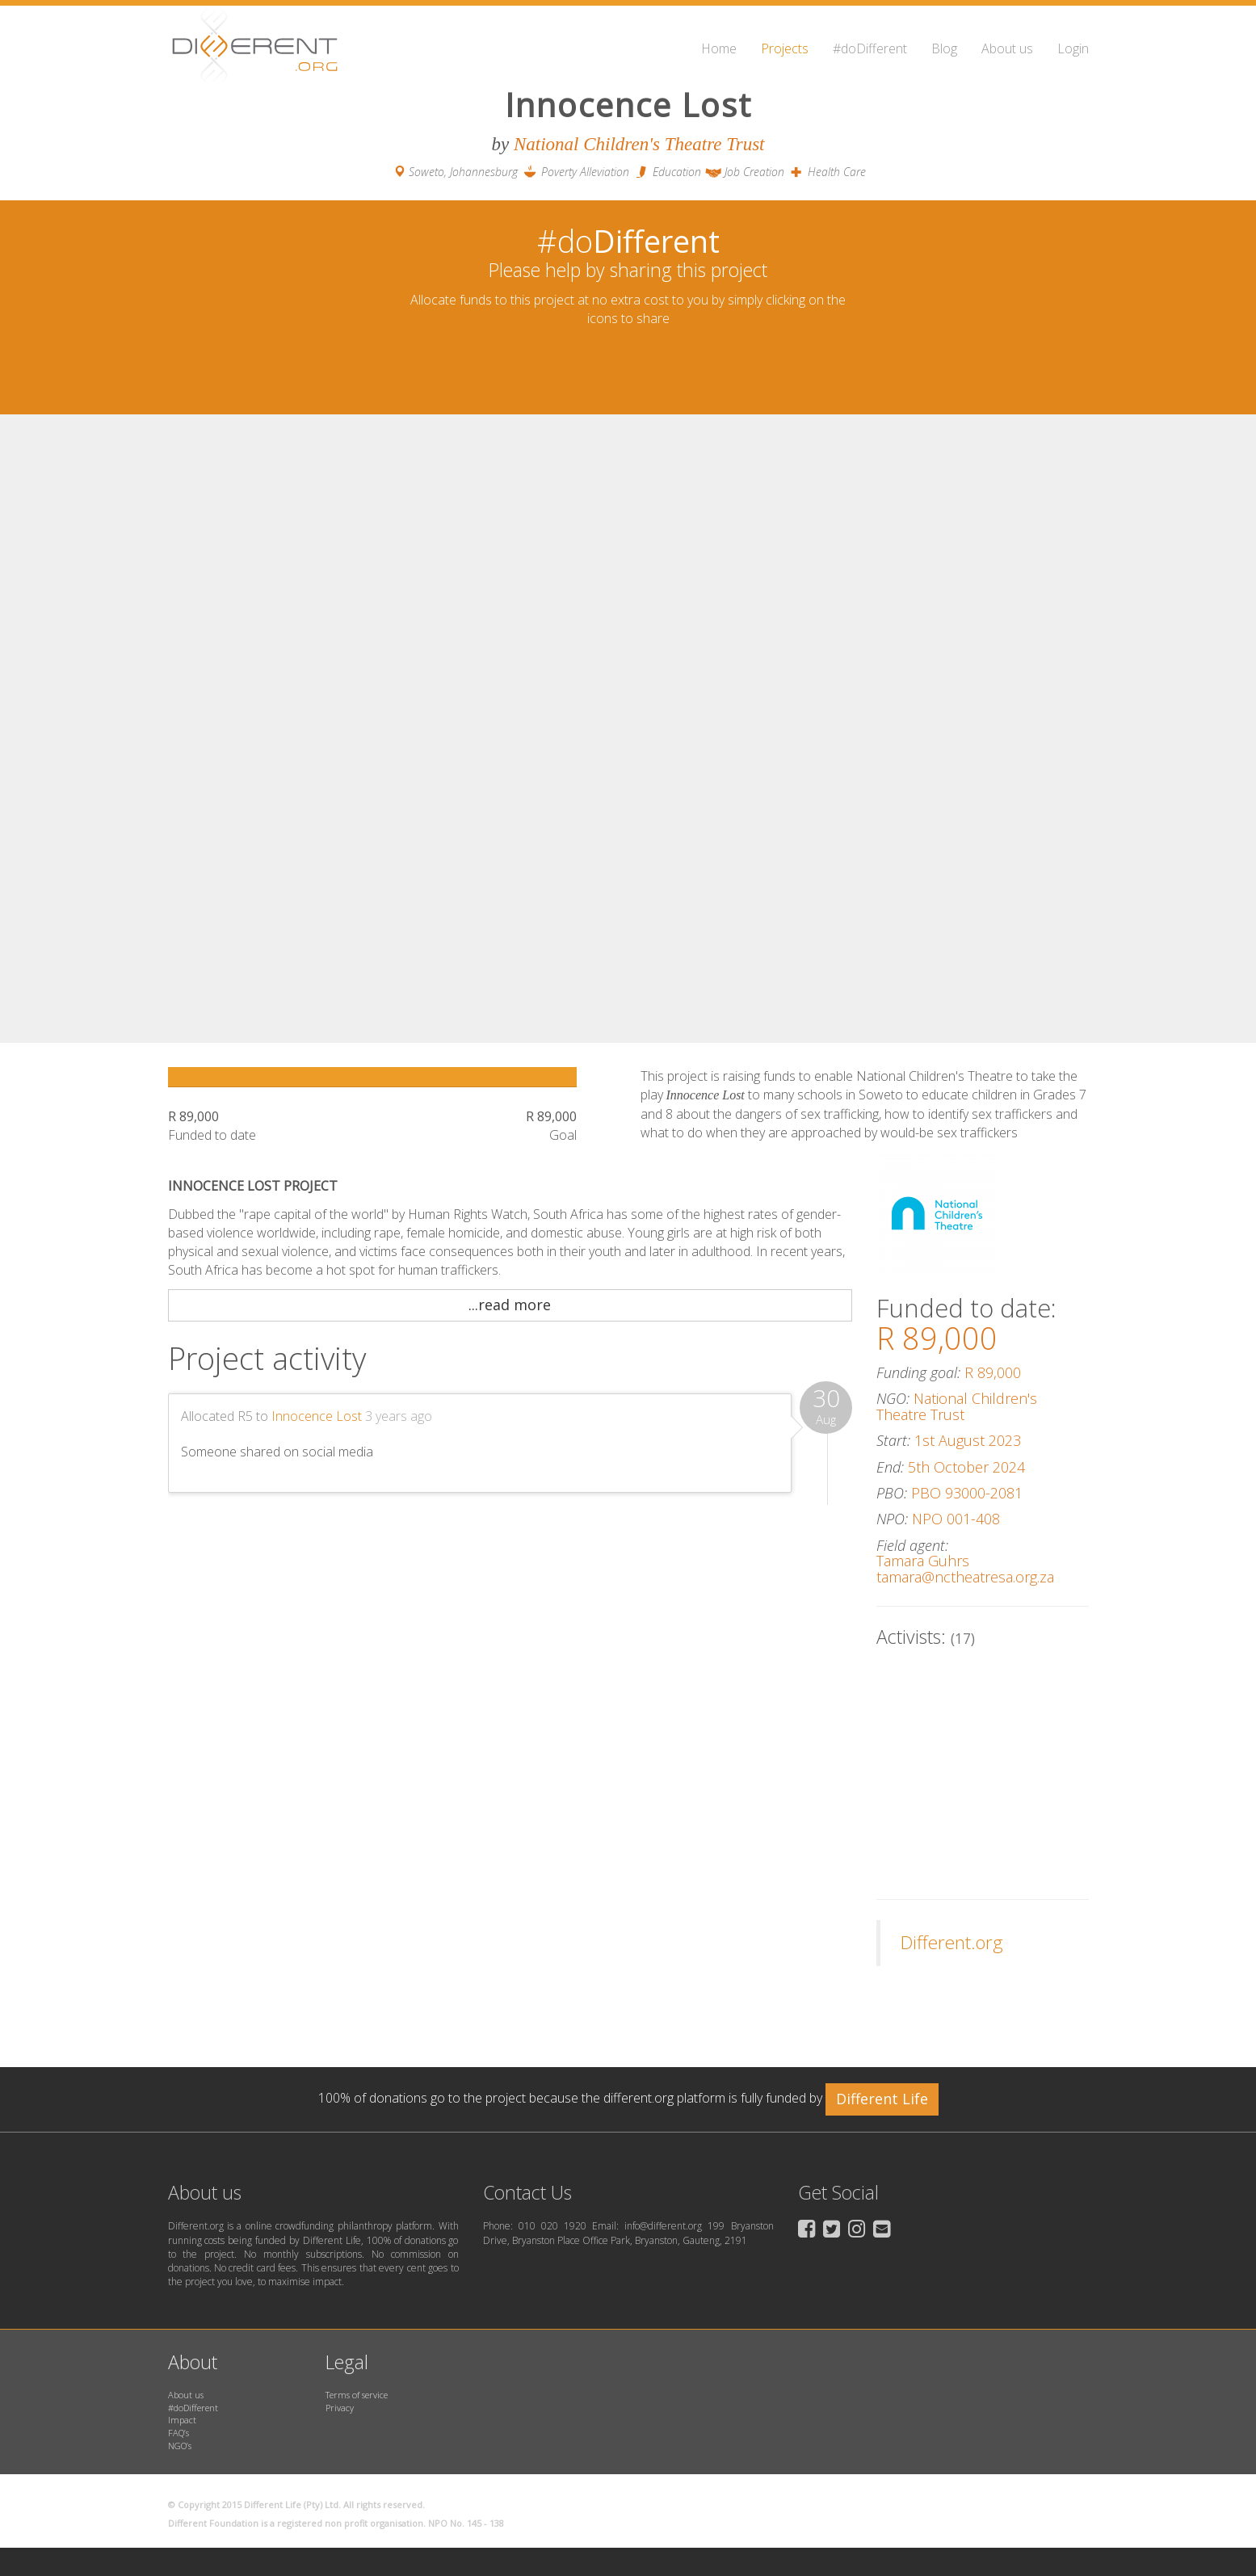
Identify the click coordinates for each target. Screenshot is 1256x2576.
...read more (509, 1304)
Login (1073, 48)
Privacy (340, 2408)
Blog (944, 48)
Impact (182, 2420)
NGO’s (179, 2445)
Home (719, 48)
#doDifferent (870, 48)
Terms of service (357, 2395)
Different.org (952, 1942)
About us (1007, 48)
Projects (785, 48)
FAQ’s (178, 2433)
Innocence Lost (316, 1416)
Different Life (882, 2098)
